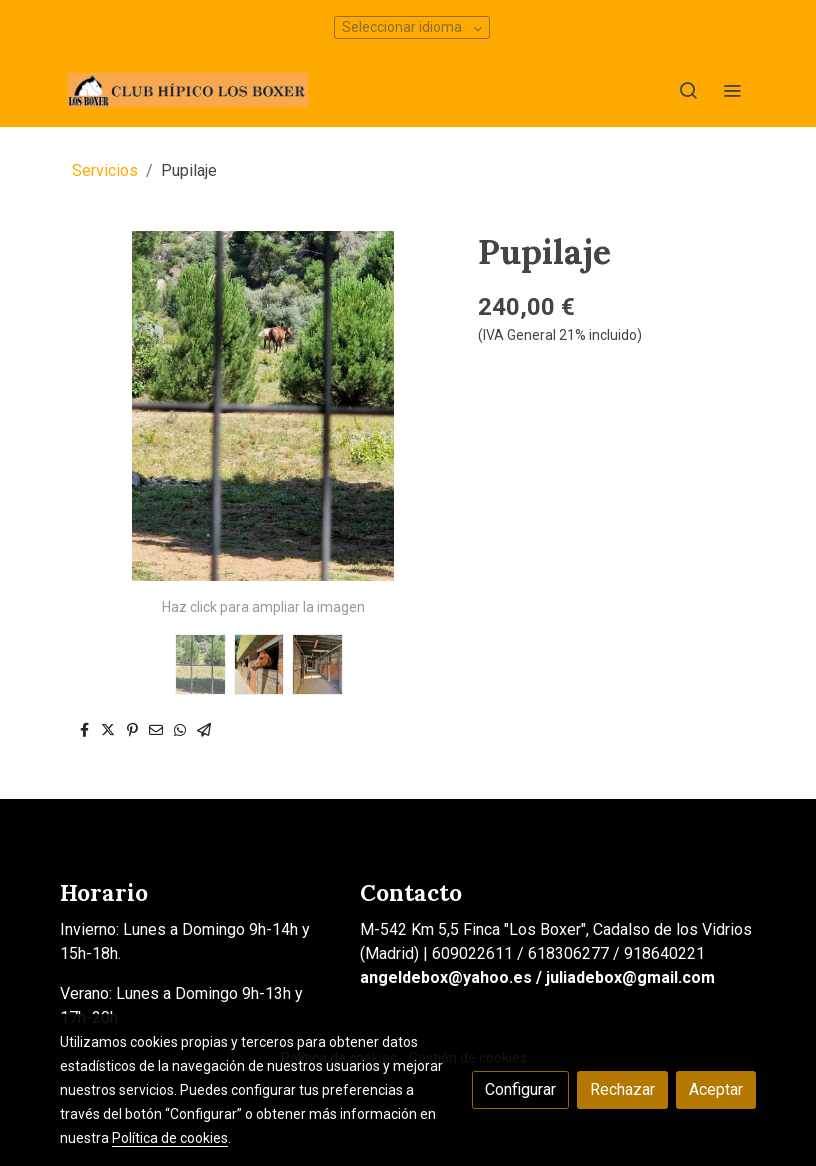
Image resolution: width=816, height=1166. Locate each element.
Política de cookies (170, 1138)
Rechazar (622, 1089)
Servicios (105, 170)
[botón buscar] (688, 90)
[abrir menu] (732, 90)
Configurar (520, 1089)
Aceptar (716, 1089)
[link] (188, 90)
